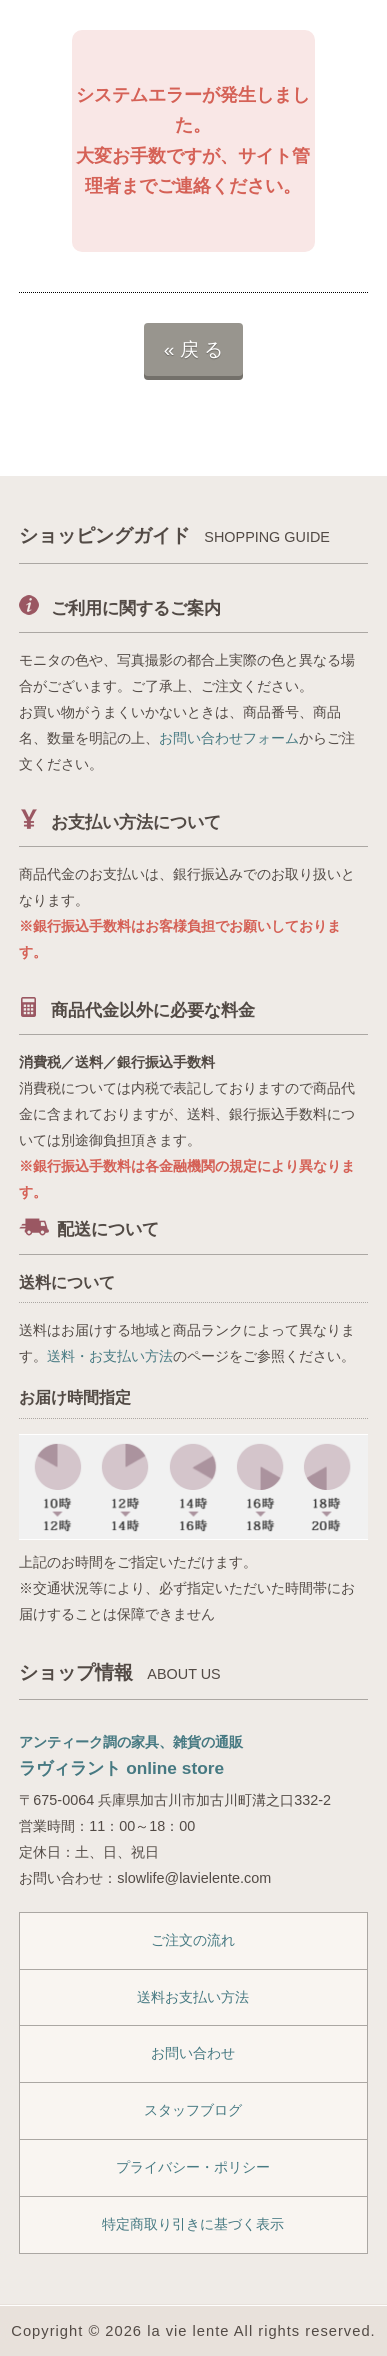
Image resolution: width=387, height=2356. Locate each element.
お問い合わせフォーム (229, 738)
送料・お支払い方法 (110, 1356)
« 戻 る (193, 349)
